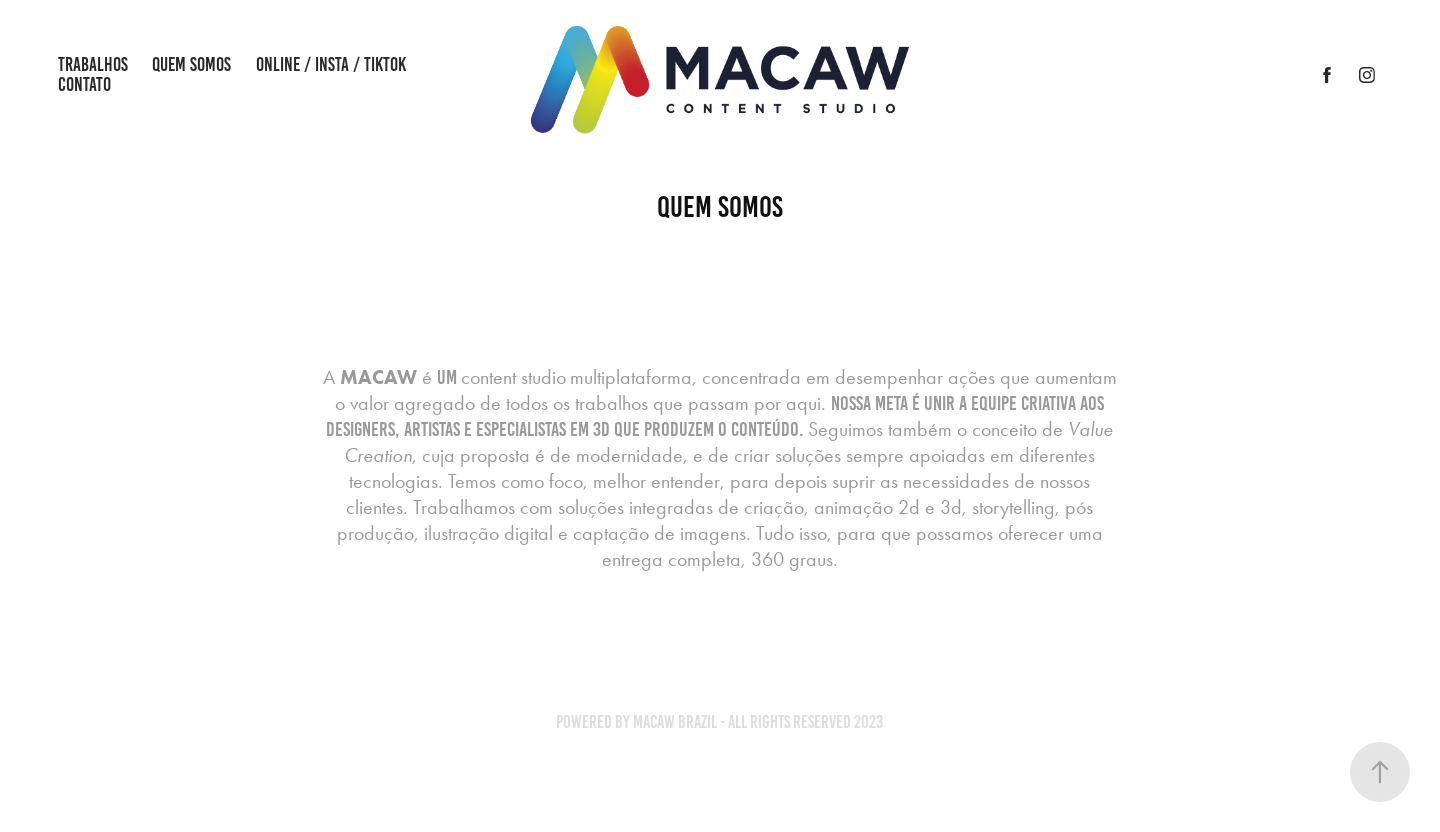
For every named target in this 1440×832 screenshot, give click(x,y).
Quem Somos (191, 64)
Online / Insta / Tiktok (331, 64)
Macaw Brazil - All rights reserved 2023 (758, 722)
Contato (84, 84)
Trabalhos (93, 64)
